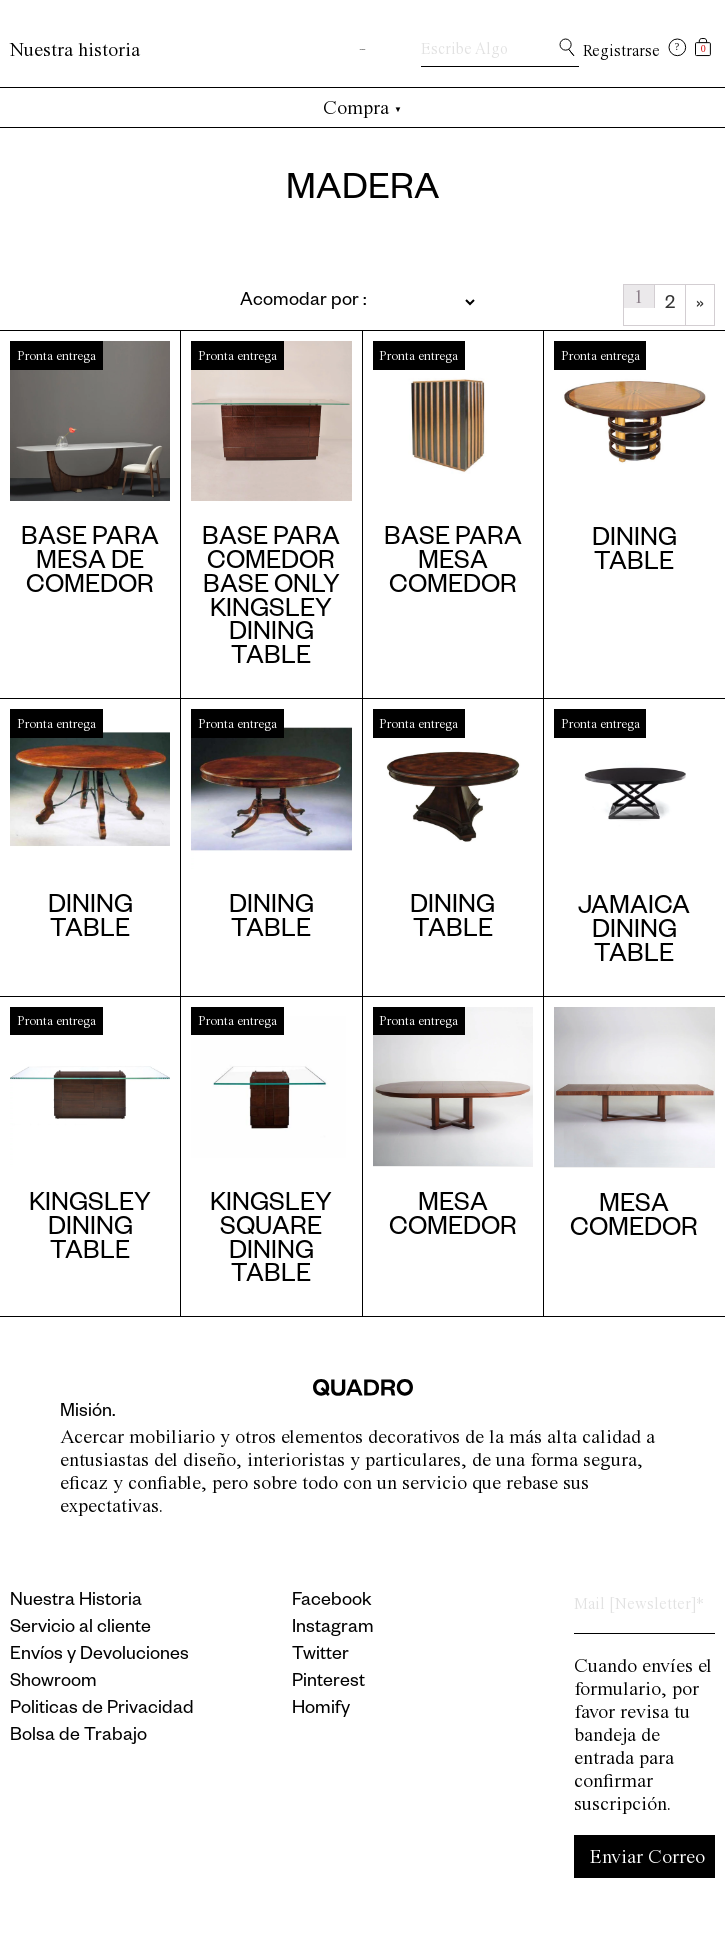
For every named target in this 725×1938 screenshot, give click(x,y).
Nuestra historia (75, 49)
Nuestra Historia (76, 1602)
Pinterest (328, 1683)
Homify (321, 1710)
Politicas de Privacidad (102, 1710)
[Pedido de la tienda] (309, 302)
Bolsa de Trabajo (78, 1737)
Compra (362, 107)
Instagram (333, 1629)
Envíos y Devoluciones (99, 1656)
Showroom (53, 1683)
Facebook (332, 1602)
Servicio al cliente (80, 1629)
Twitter (320, 1656)
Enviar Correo (647, 1856)
